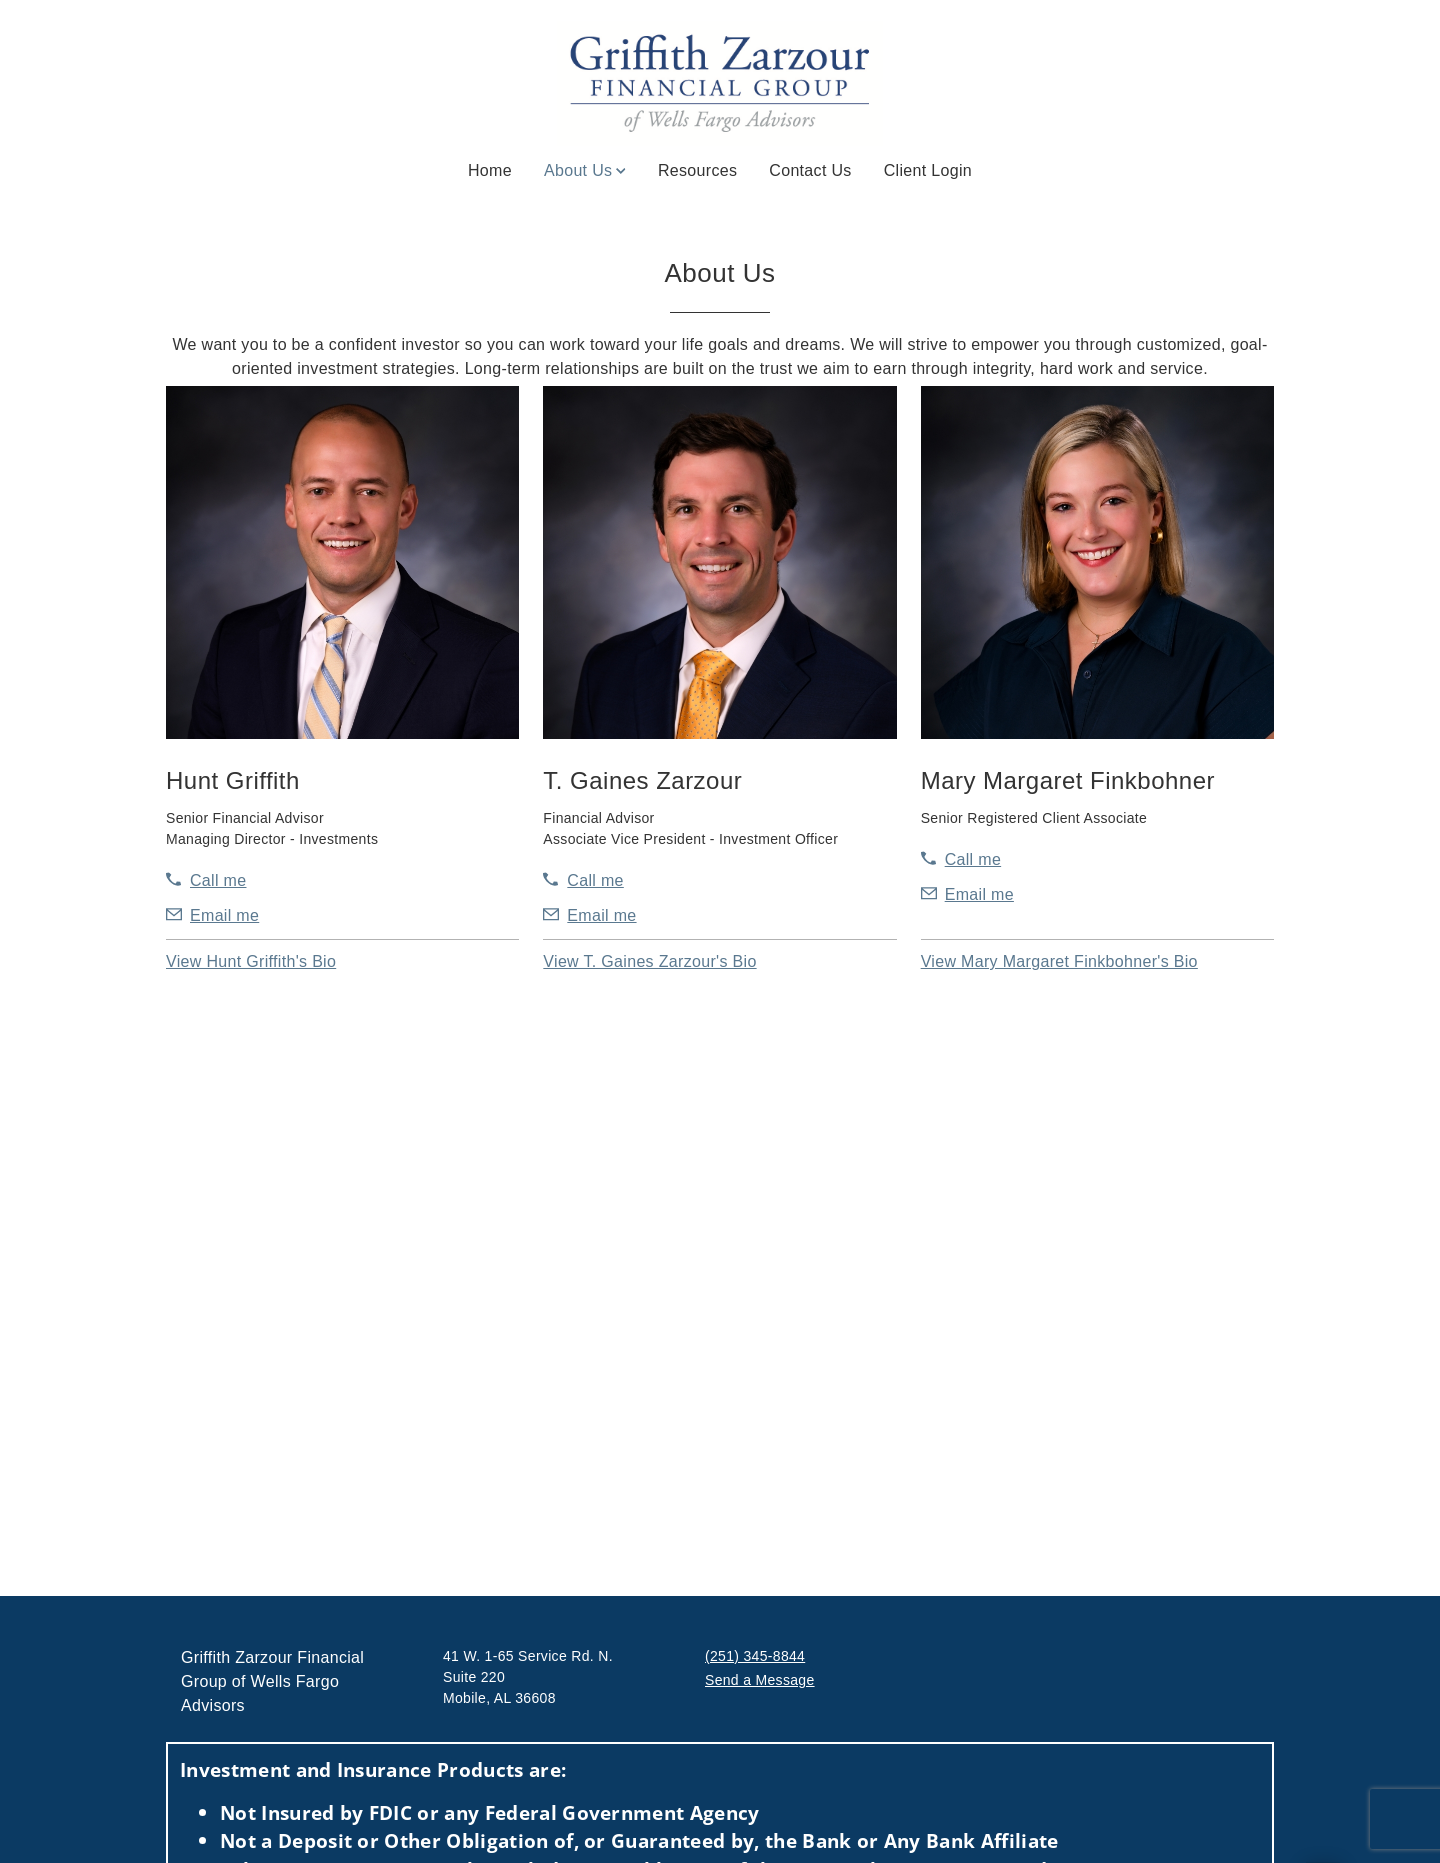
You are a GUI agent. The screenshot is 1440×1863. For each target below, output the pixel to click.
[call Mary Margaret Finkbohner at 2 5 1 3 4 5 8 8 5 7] (961, 860)
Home (490, 170)
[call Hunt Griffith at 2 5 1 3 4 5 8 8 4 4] (206, 881)
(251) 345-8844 (755, 1656)
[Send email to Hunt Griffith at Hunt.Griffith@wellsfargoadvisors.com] (212, 916)
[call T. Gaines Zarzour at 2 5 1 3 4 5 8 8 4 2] (583, 881)
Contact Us (810, 170)
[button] (251, 961)
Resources (697, 170)
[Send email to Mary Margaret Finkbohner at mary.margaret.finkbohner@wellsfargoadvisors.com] (967, 895)
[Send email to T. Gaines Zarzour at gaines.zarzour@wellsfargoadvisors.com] (589, 916)
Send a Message (760, 1680)
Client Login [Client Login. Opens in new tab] (928, 170)
